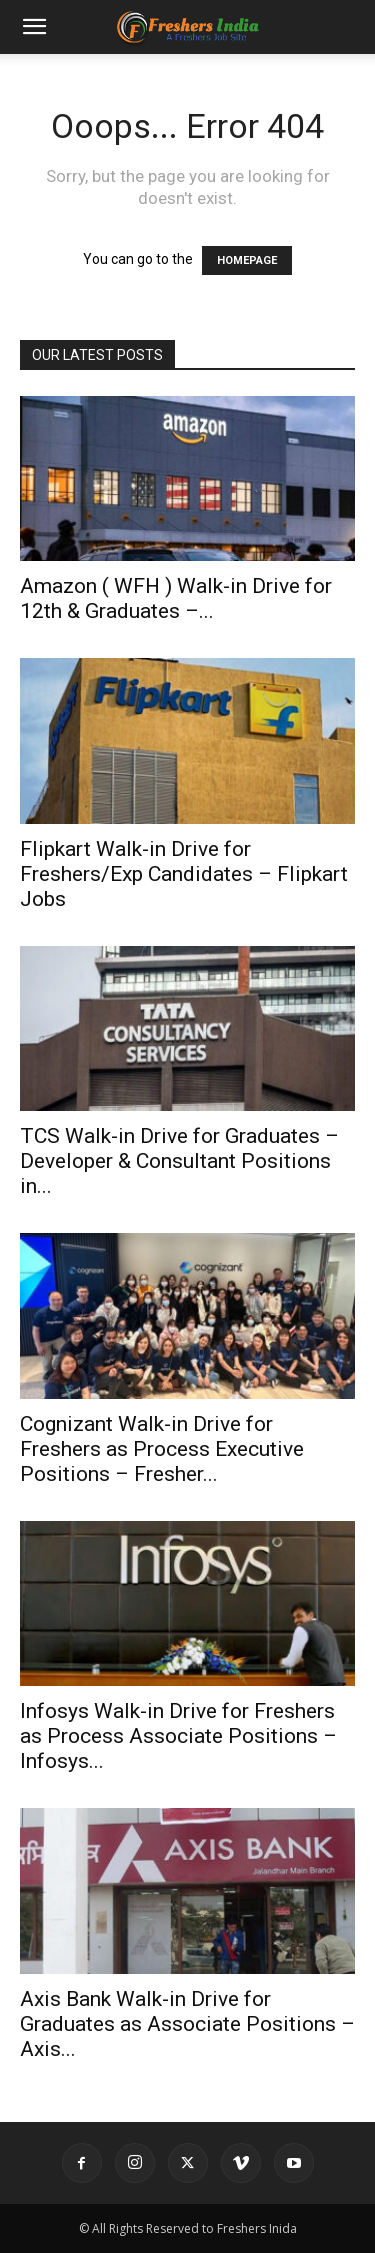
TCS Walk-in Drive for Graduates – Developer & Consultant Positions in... (179, 1161)
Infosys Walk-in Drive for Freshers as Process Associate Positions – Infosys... (178, 1736)
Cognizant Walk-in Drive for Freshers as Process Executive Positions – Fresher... (162, 1449)
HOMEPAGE (247, 260)
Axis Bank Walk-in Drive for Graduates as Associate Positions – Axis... (187, 2024)
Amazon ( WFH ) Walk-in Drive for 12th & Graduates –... (176, 598)
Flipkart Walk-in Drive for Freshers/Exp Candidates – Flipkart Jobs (184, 874)
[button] (34, 27)
